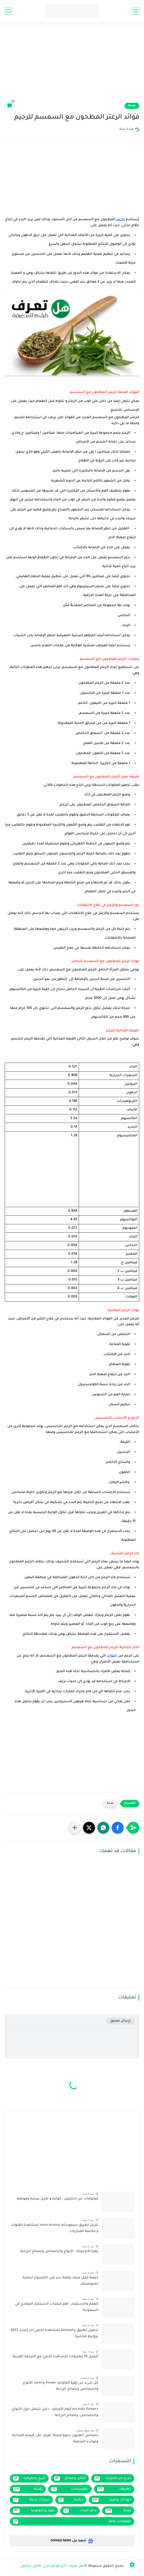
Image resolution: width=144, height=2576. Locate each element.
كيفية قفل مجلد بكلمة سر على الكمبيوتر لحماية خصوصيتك (60, 2281)
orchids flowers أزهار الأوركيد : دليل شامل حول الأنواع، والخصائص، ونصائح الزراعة (54, 2412)
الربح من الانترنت (112, 2478)
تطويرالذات (70, 2489)
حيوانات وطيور (111, 2500)
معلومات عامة (72, 2521)
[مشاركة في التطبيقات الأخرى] (75, 1828)
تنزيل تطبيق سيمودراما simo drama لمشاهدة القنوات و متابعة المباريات (54, 2228)
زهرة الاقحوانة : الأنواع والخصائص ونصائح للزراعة (59, 2251)
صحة (132, 105)
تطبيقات (114, 2489)
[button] (118, 1828)
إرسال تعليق (120, 2021)
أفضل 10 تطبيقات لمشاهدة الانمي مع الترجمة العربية (55, 2357)
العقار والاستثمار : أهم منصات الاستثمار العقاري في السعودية (56, 2307)
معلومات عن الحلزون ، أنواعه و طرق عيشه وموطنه (57, 2199)
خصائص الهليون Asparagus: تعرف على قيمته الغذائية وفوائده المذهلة (55, 2439)
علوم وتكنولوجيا (34, 2511)
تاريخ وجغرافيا (29, 2478)
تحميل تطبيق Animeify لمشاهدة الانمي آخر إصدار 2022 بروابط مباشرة (54, 2334)
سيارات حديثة (31, 2500)
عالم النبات (80, 2511)
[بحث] (8, 11)
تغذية (28, 2489)
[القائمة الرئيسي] (135, 11)
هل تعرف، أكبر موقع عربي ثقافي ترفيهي (51, 2566)
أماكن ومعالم (70, 2478)
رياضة (70, 2500)
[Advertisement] (72, 65)
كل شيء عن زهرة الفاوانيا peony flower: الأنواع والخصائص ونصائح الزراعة (60, 2386)
